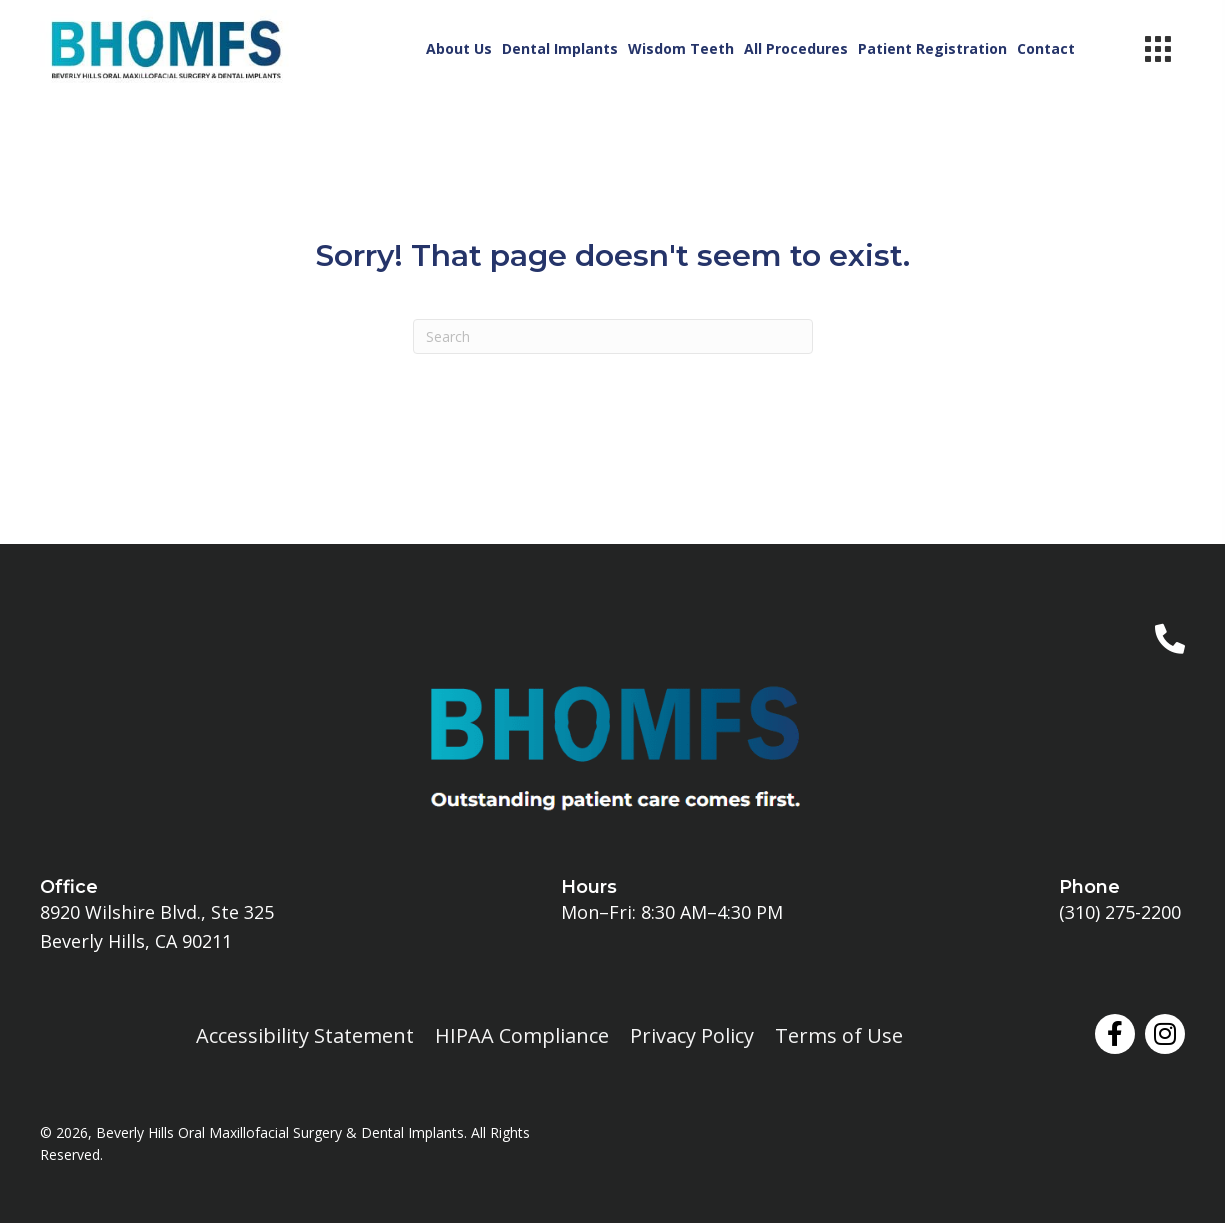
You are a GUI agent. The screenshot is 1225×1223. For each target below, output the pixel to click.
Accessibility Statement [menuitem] (305, 1035)
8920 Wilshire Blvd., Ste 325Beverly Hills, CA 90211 (157, 926)
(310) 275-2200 (1120, 912)
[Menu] (1158, 49)
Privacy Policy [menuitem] (692, 1035)
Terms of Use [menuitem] (839, 1035)
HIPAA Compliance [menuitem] (522, 1035)
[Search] (613, 336)
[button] (1115, 1034)
